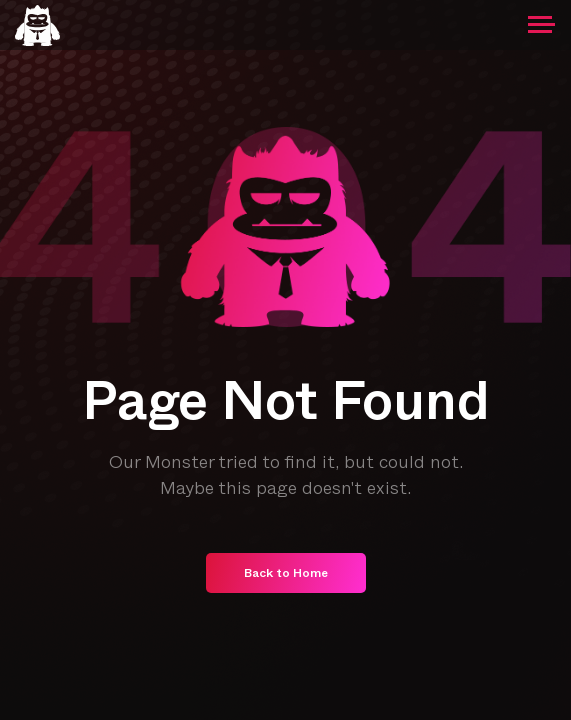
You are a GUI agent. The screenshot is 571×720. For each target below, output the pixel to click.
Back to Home (286, 575)
